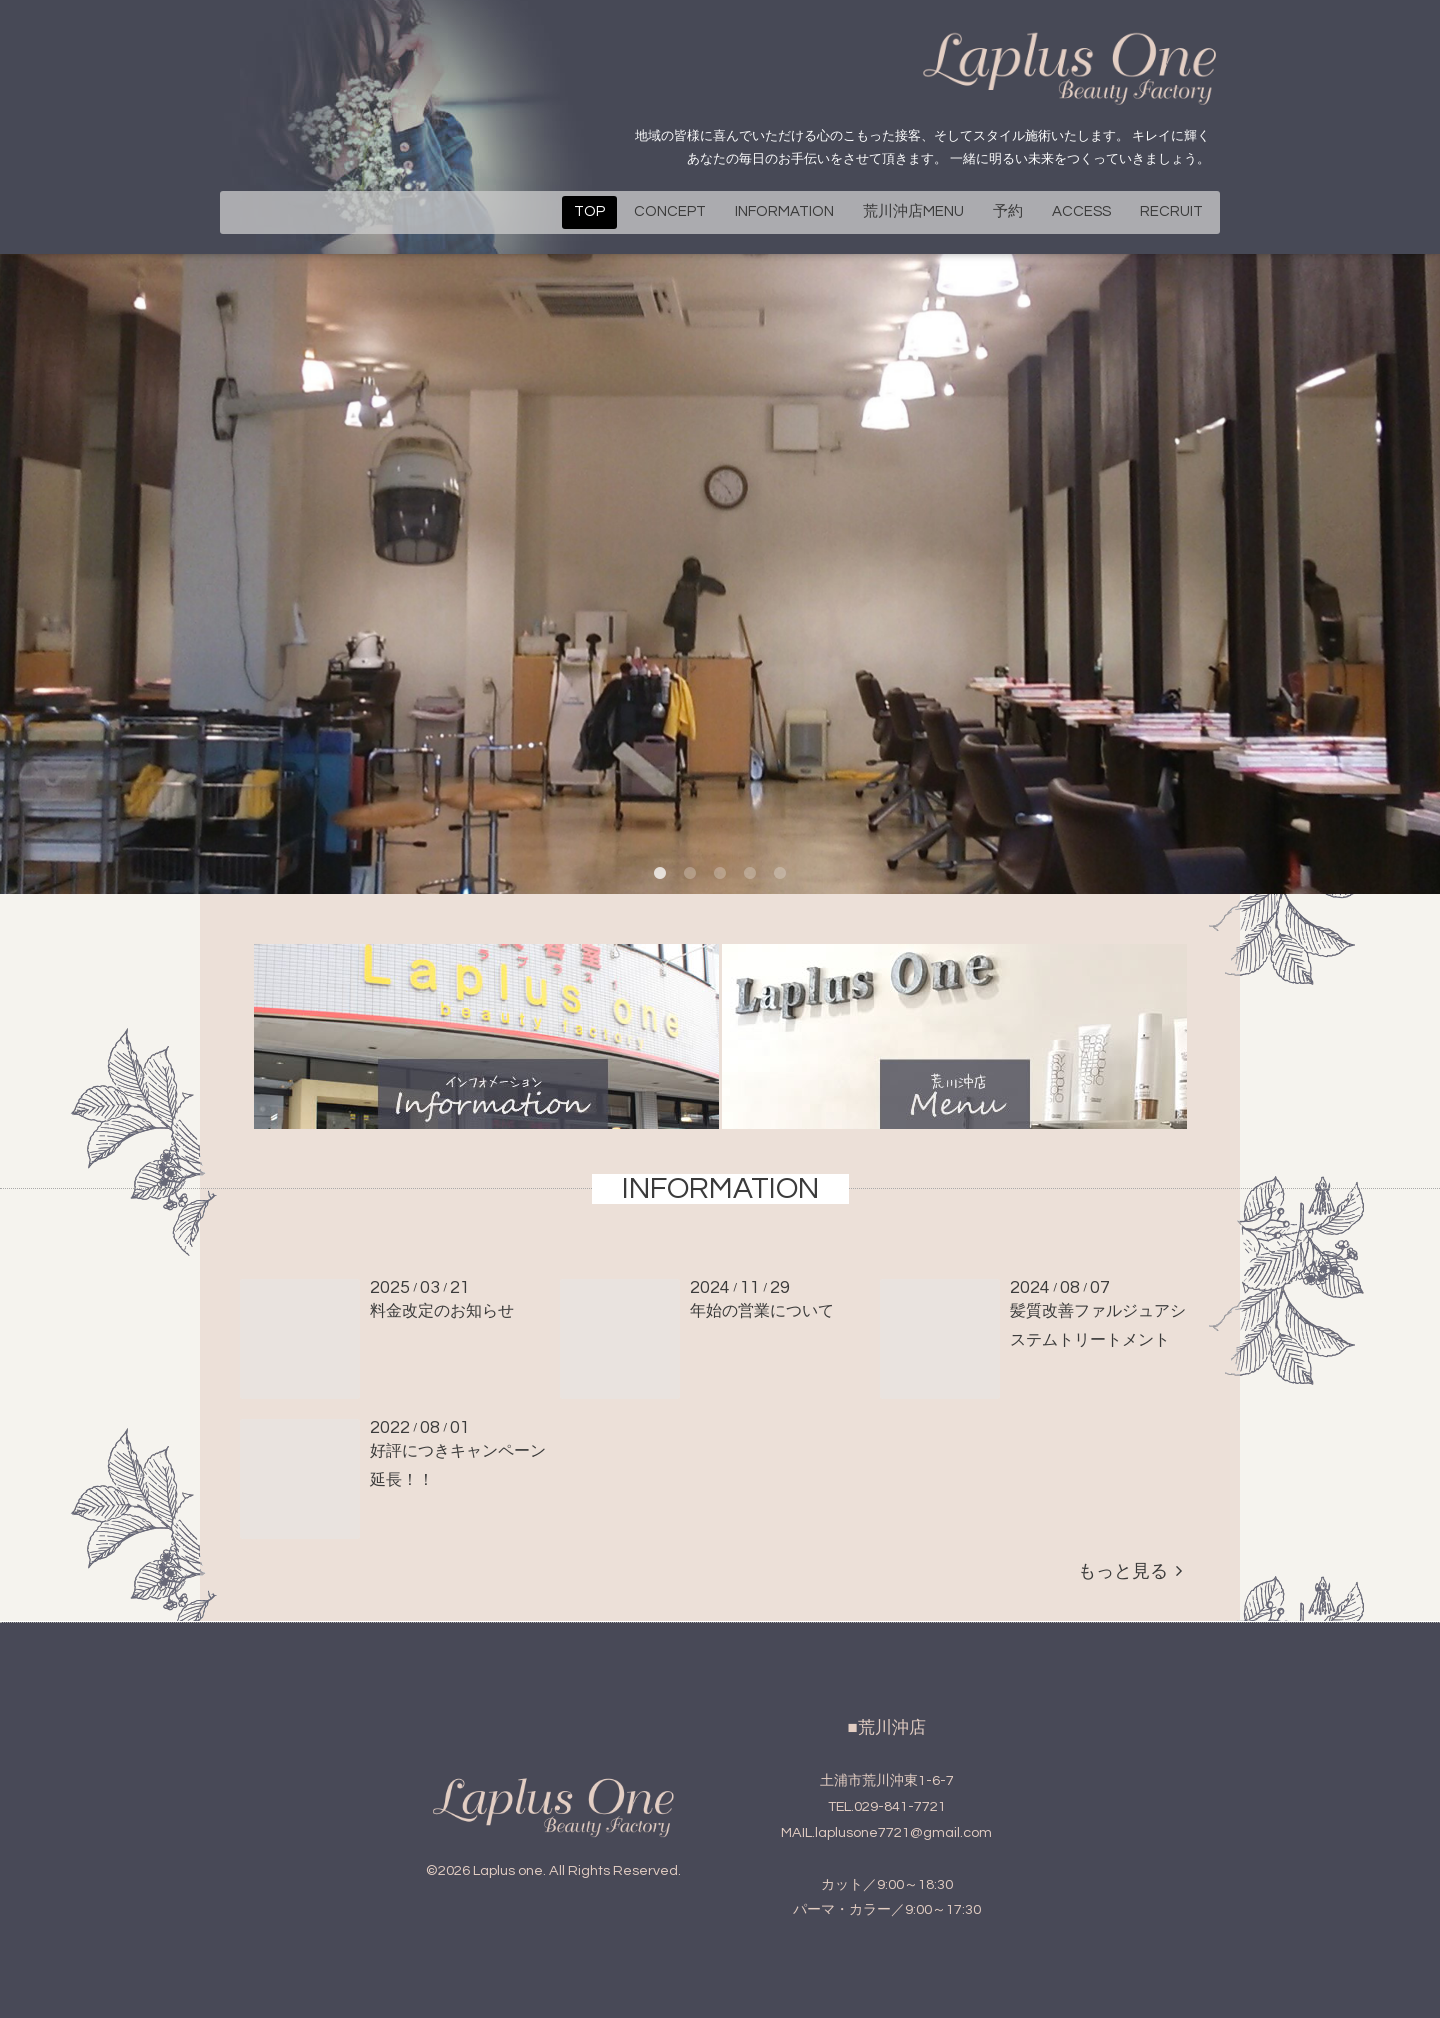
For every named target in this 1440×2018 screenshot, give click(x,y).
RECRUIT (1171, 211)
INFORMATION (784, 211)
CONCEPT (670, 211)
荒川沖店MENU (913, 211)
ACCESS (1081, 211)
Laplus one (508, 1870)
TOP (589, 211)
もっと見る (1130, 1571)
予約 (1008, 211)
